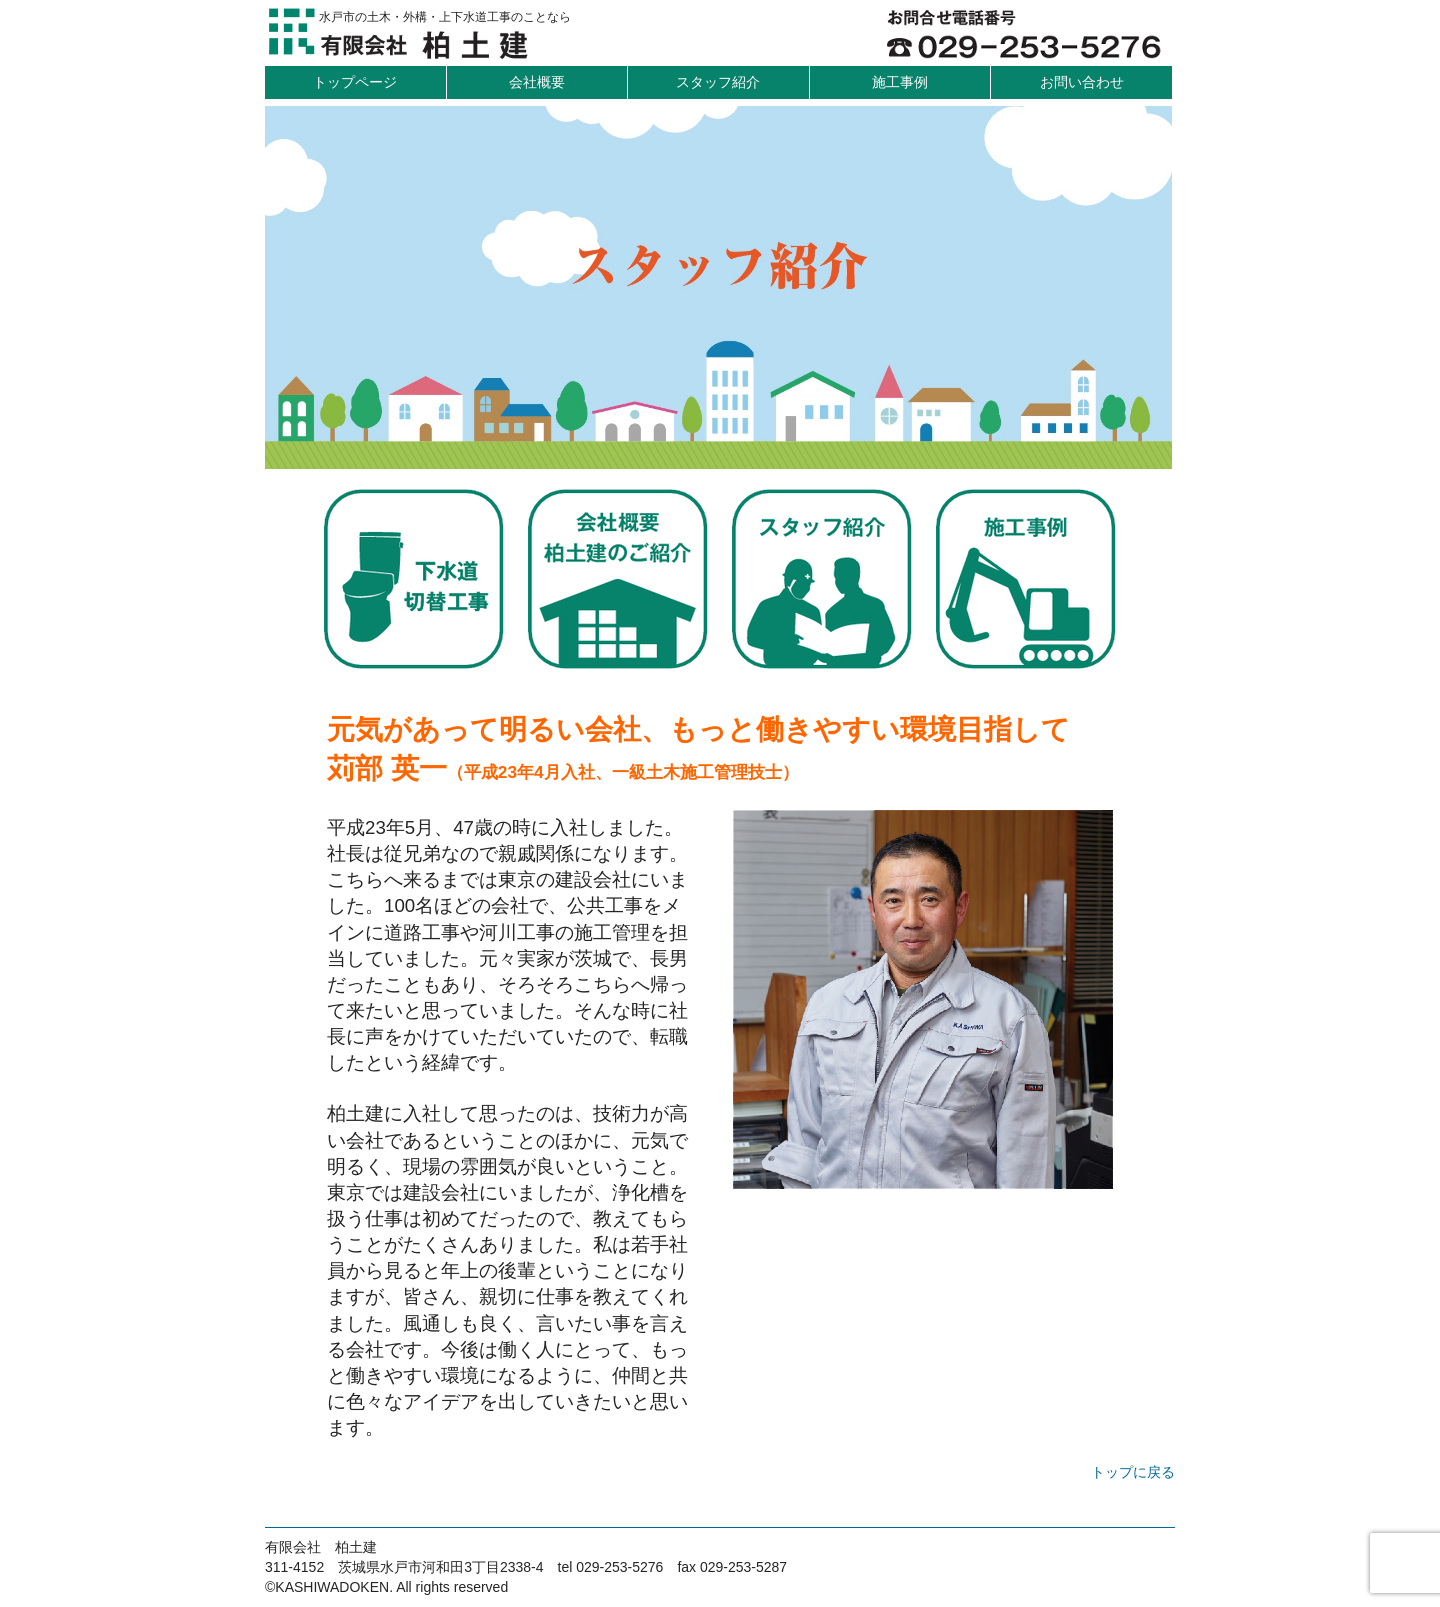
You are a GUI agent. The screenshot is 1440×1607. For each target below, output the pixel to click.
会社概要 (537, 82)
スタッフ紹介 (718, 82)
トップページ (355, 82)
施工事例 (900, 82)
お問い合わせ (1082, 82)
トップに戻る (1133, 1472)
